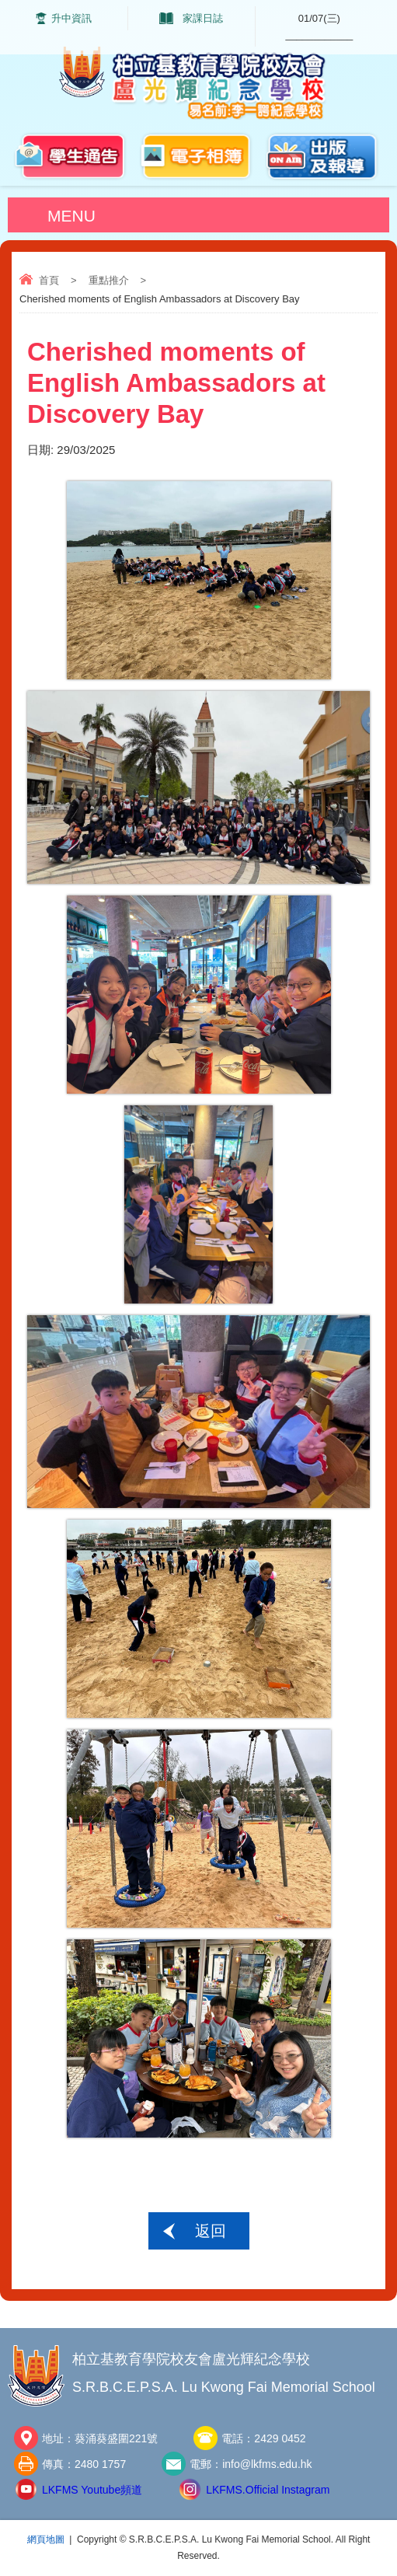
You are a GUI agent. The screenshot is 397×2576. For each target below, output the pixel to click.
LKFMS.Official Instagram (267, 2490)
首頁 (49, 280)
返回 (210, 2230)
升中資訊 (71, 18)
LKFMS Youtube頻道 (92, 2490)
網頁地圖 (45, 2539)
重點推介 (109, 280)
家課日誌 (203, 18)
